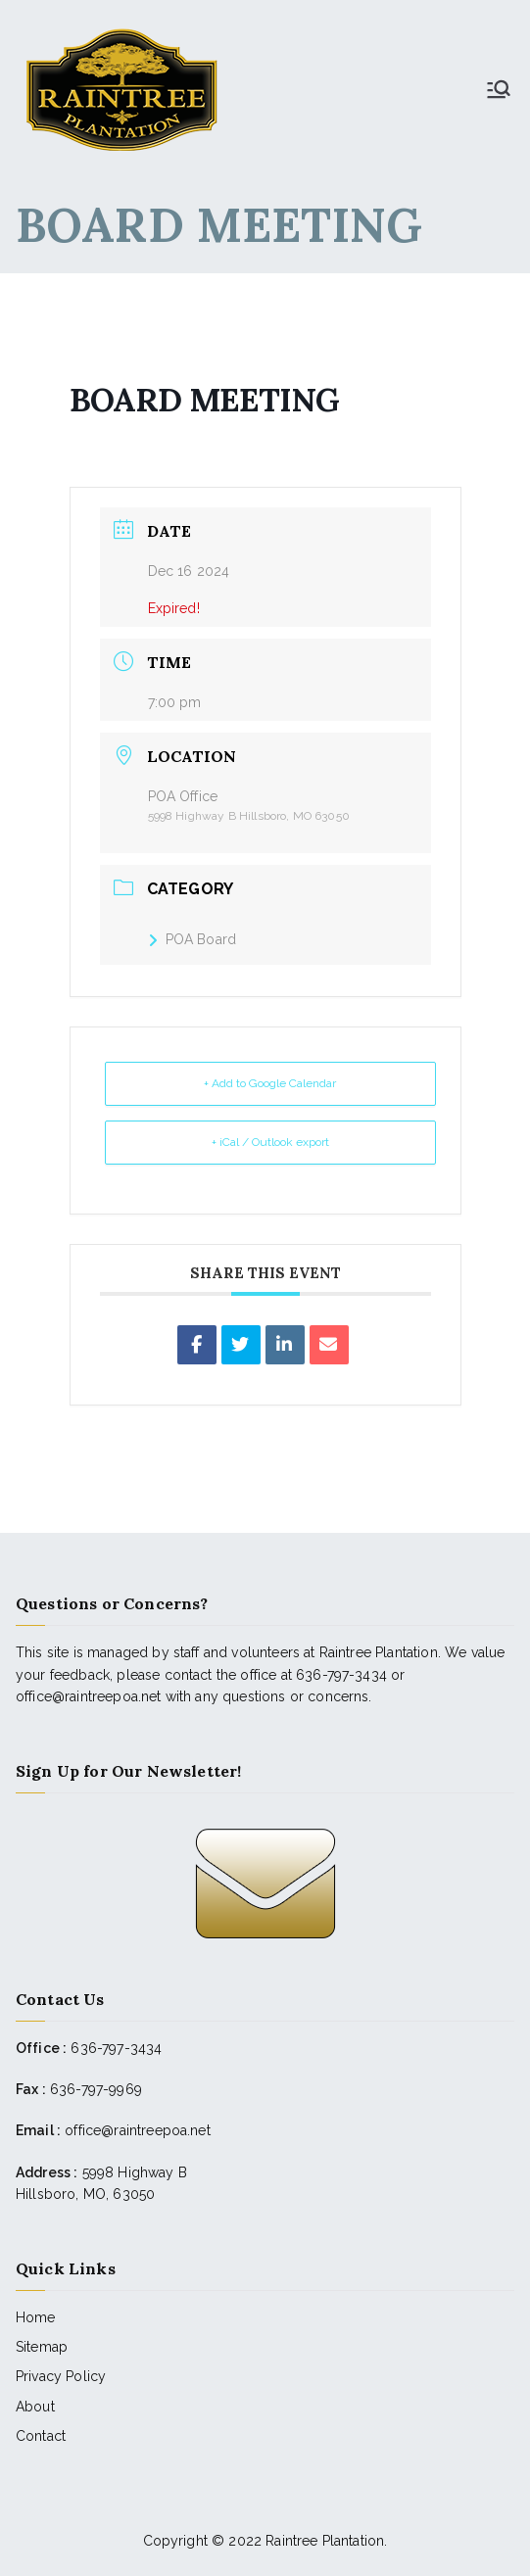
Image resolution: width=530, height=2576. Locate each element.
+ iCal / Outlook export (270, 1142)
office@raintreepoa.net (138, 2130)
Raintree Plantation (324, 2541)
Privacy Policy (61, 2376)
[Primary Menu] (498, 89)
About (35, 2406)
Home (36, 2317)
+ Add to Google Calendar (270, 1083)
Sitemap (42, 2347)
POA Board (192, 939)
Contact (41, 2436)
